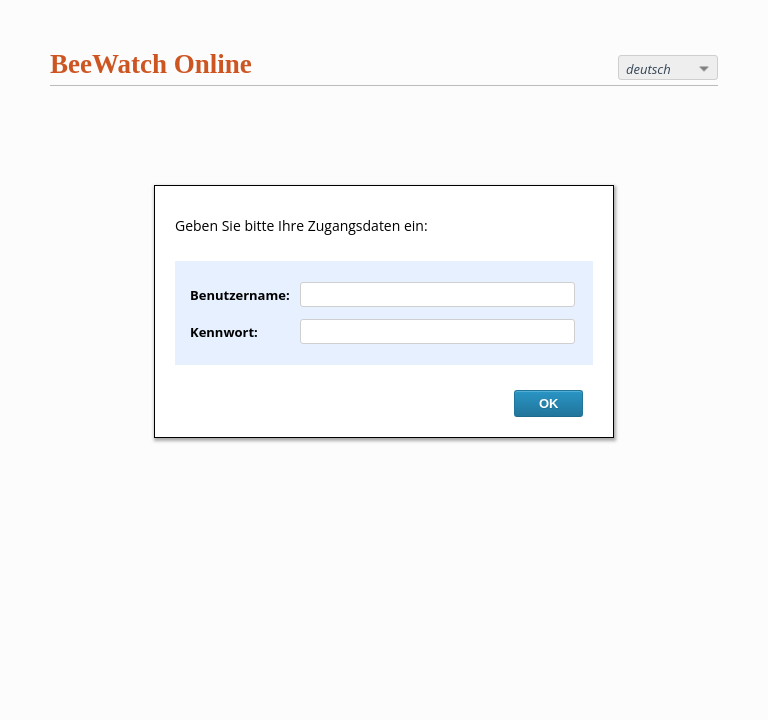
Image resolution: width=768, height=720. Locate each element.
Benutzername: (240, 295)
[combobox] (668, 67)
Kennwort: (224, 332)
